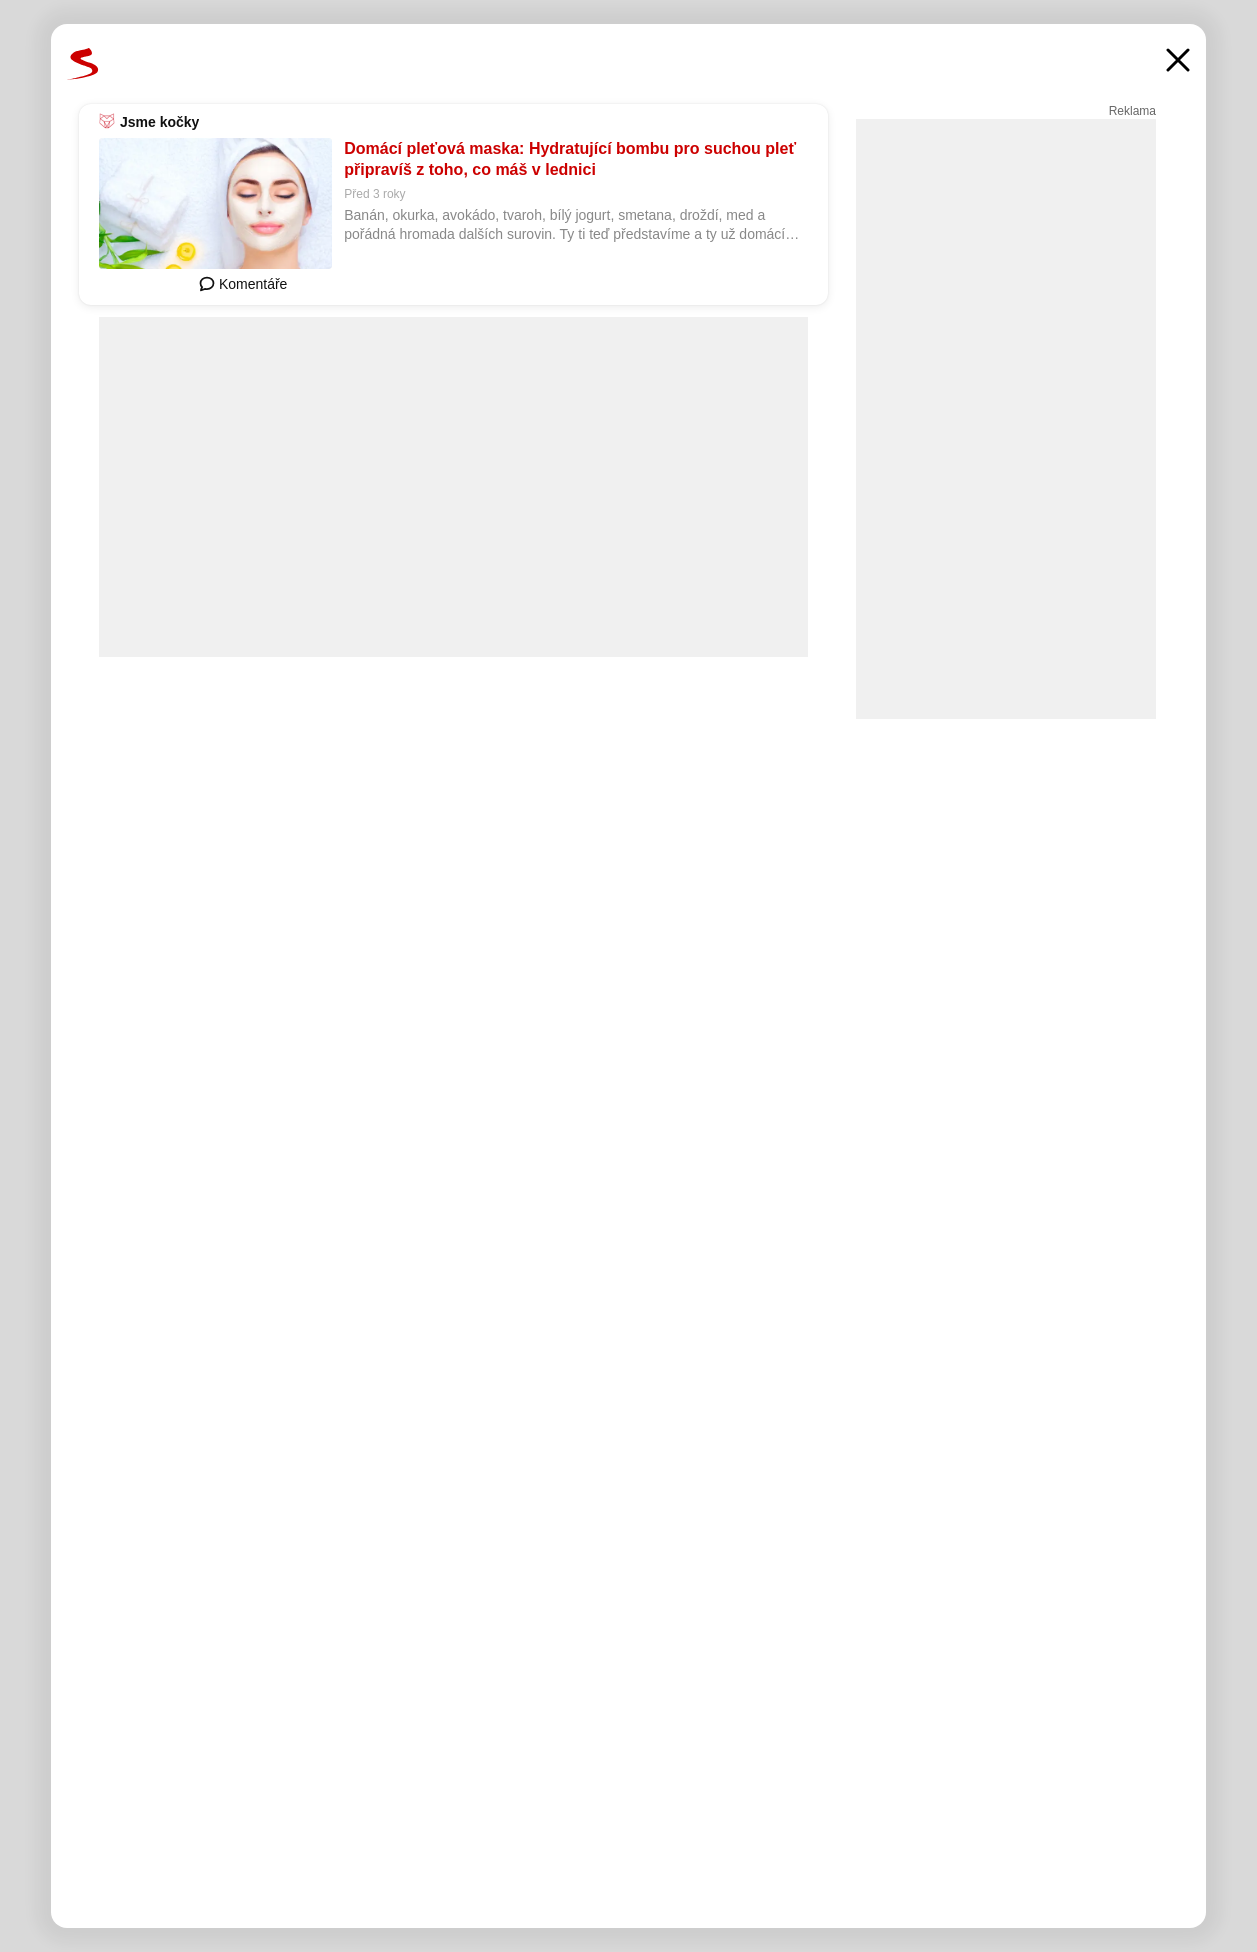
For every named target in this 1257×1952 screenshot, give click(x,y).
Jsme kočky (159, 122)
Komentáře (243, 284)
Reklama (1132, 111)
